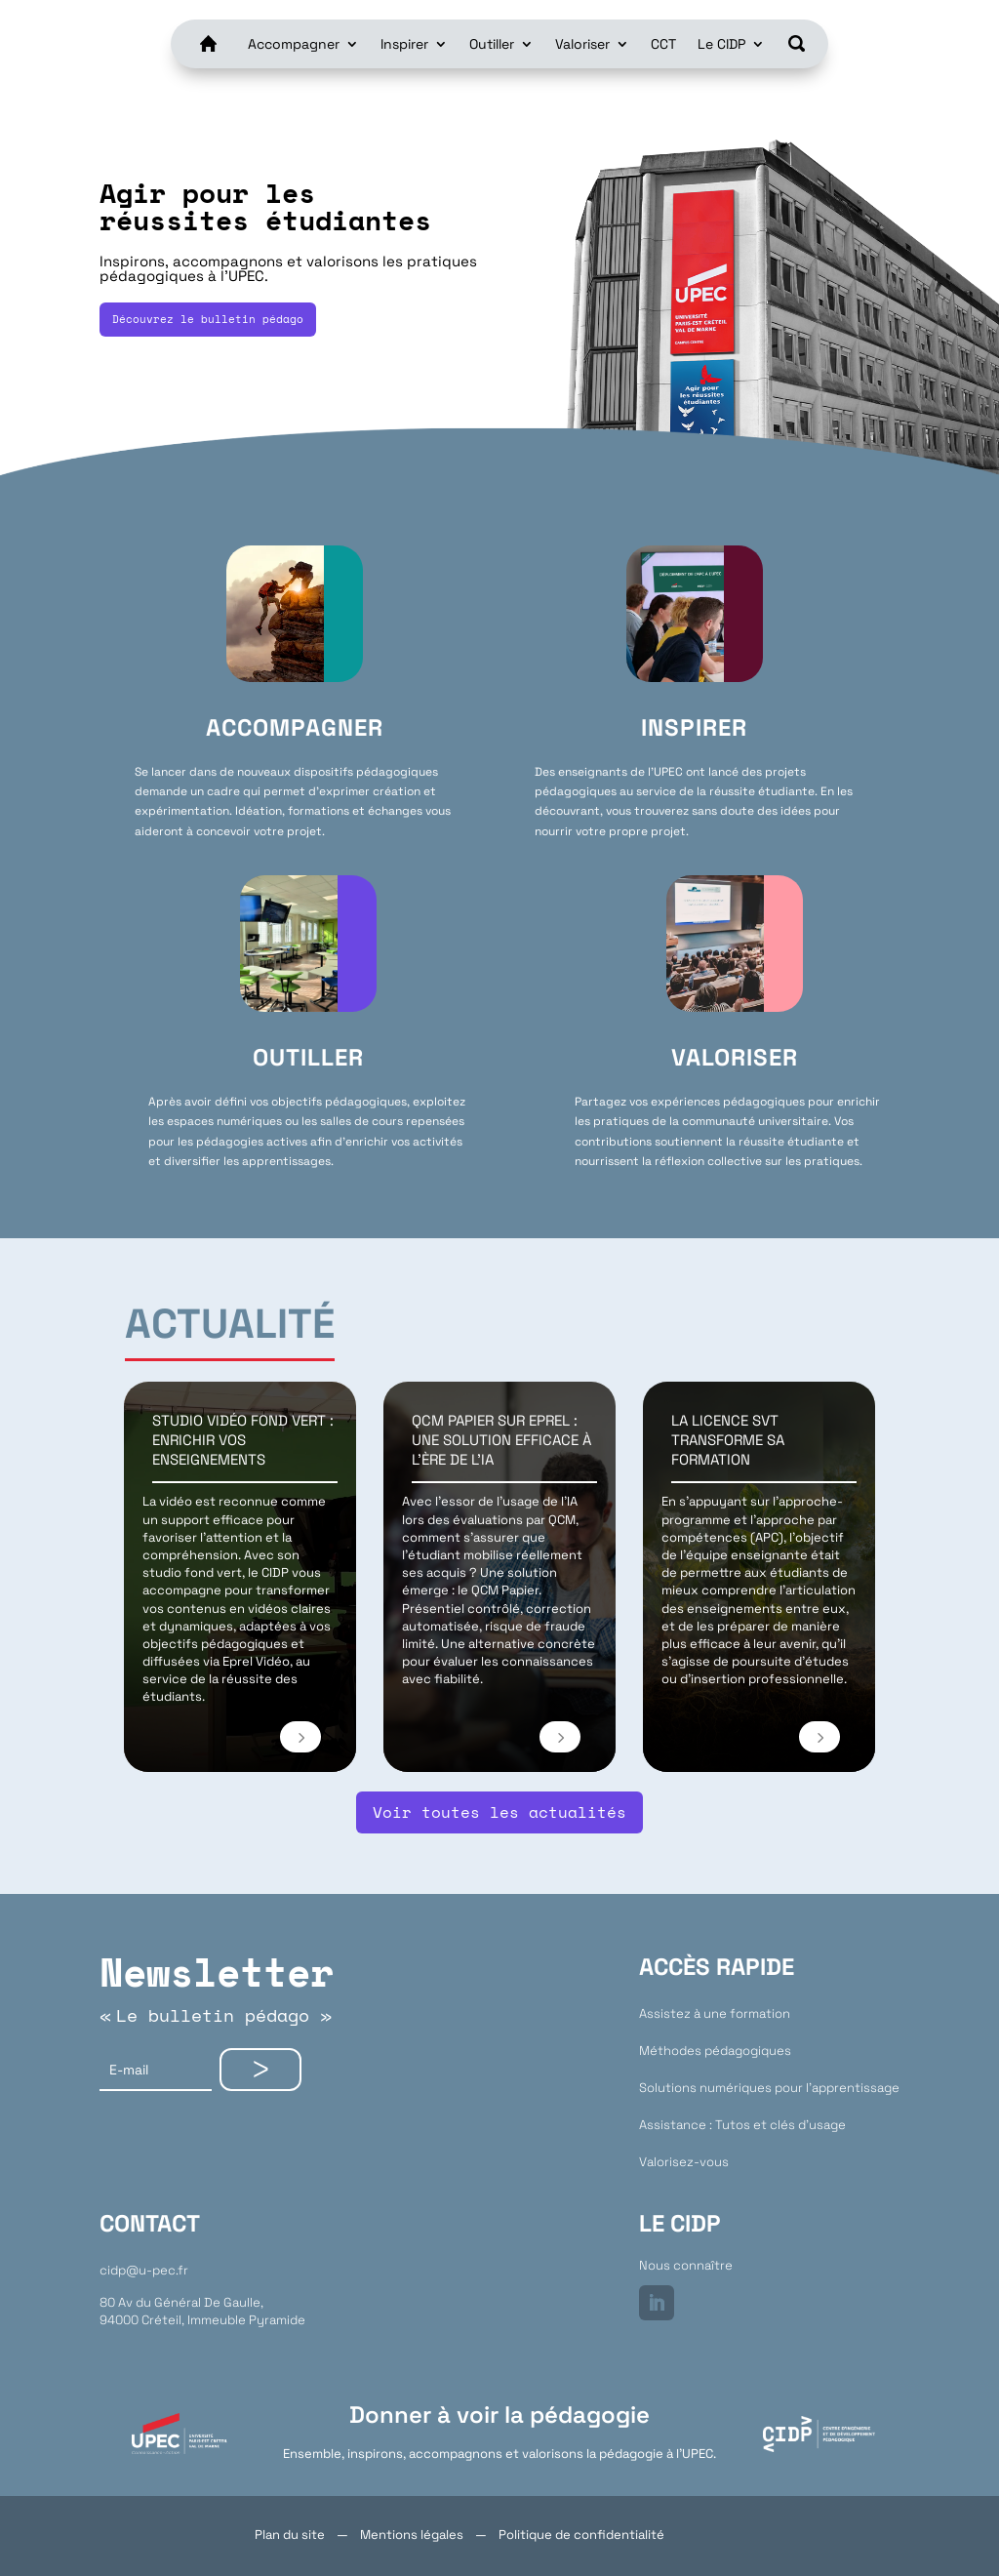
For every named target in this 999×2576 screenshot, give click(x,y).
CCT (663, 44)
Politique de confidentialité (581, 2534)
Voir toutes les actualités (499, 1812)
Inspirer (404, 44)
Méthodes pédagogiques (715, 2050)
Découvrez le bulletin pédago (207, 319)
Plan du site (290, 2534)
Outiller (491, 44)
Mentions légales (411, 2534)
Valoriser (582, 44)
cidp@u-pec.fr (144, 2270)
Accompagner (294, 44)
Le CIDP (721, 44)
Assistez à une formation (714, 2013)
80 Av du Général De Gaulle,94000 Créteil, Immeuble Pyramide (202, 2311)
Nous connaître (686, 2265)
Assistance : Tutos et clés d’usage (742, 2124)
